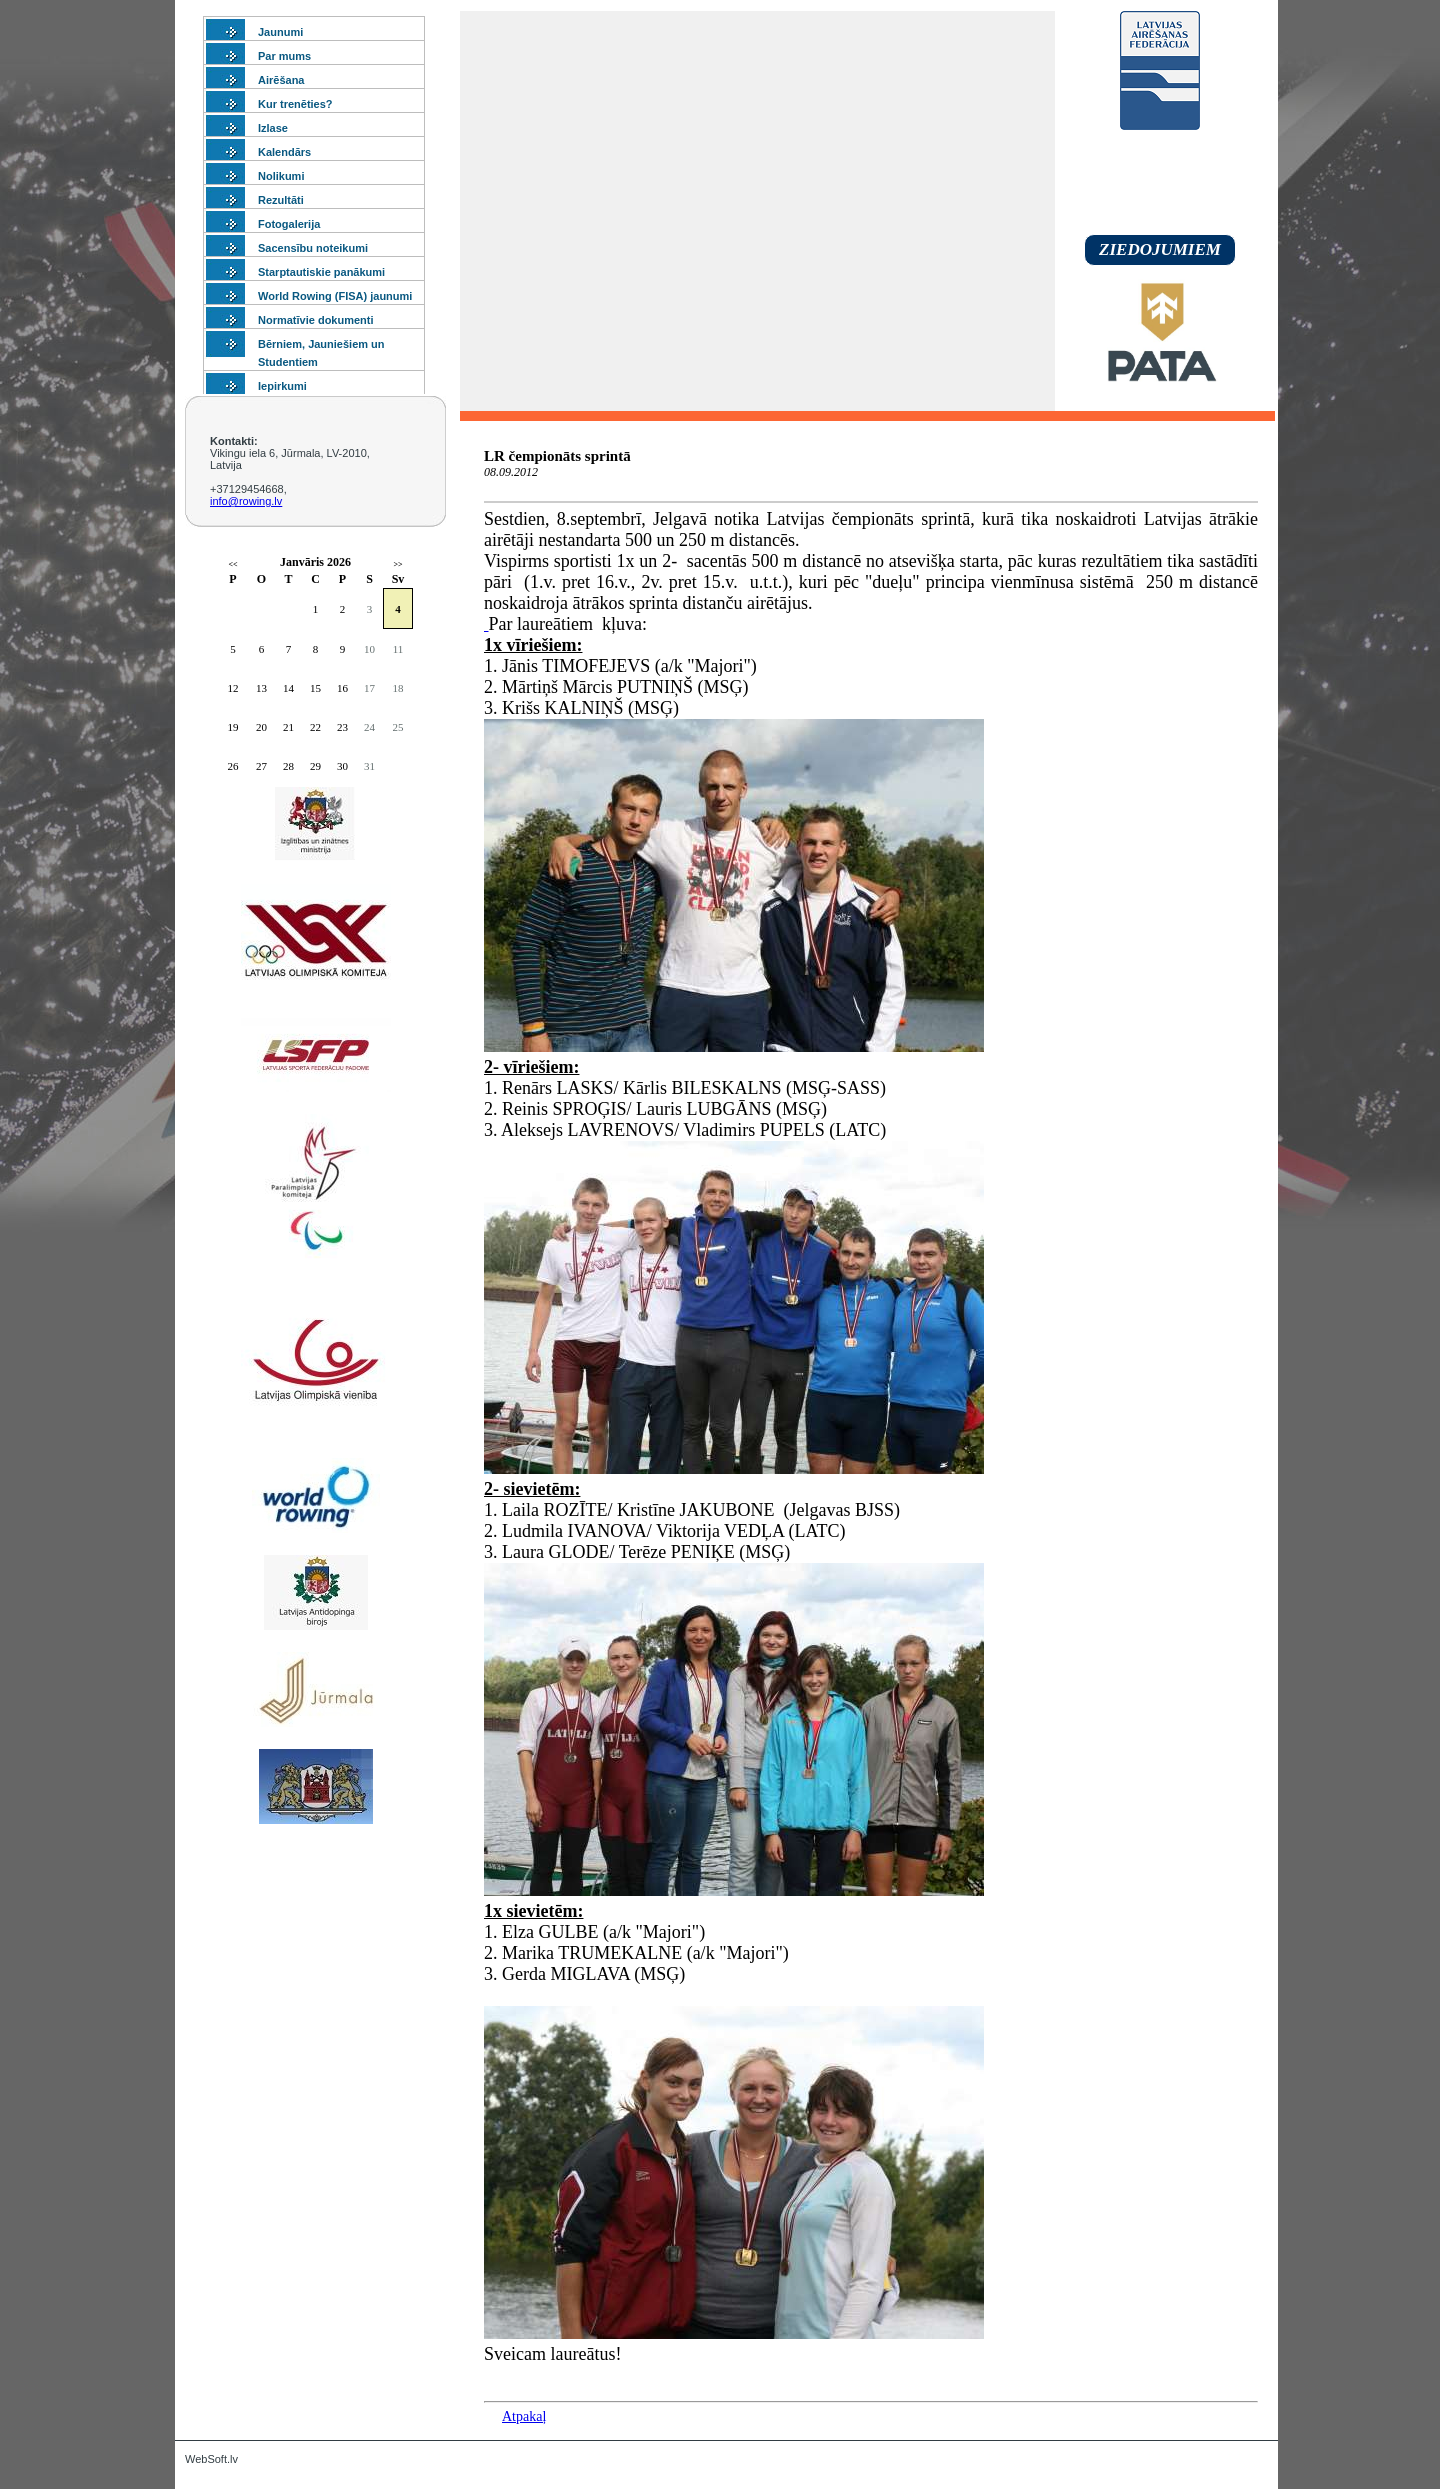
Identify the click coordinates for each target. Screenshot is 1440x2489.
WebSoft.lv (211, 2459)
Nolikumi (281, 176)
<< (232, 564)
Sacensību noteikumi (313, 248)
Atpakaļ (524, 2416)
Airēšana (281, 80)
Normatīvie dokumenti (316, 320)
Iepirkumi (282, 386)
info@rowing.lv (246, 501)
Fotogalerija (289, 224)
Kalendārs (284, 152)
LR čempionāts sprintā (557, 456)
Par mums (284, 56)
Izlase (273, 128)
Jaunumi (280, 32)
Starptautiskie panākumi (321, 272)
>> (397, 564)
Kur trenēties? (295, 104)
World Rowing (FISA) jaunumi (335, 296)
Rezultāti (281, 200)
